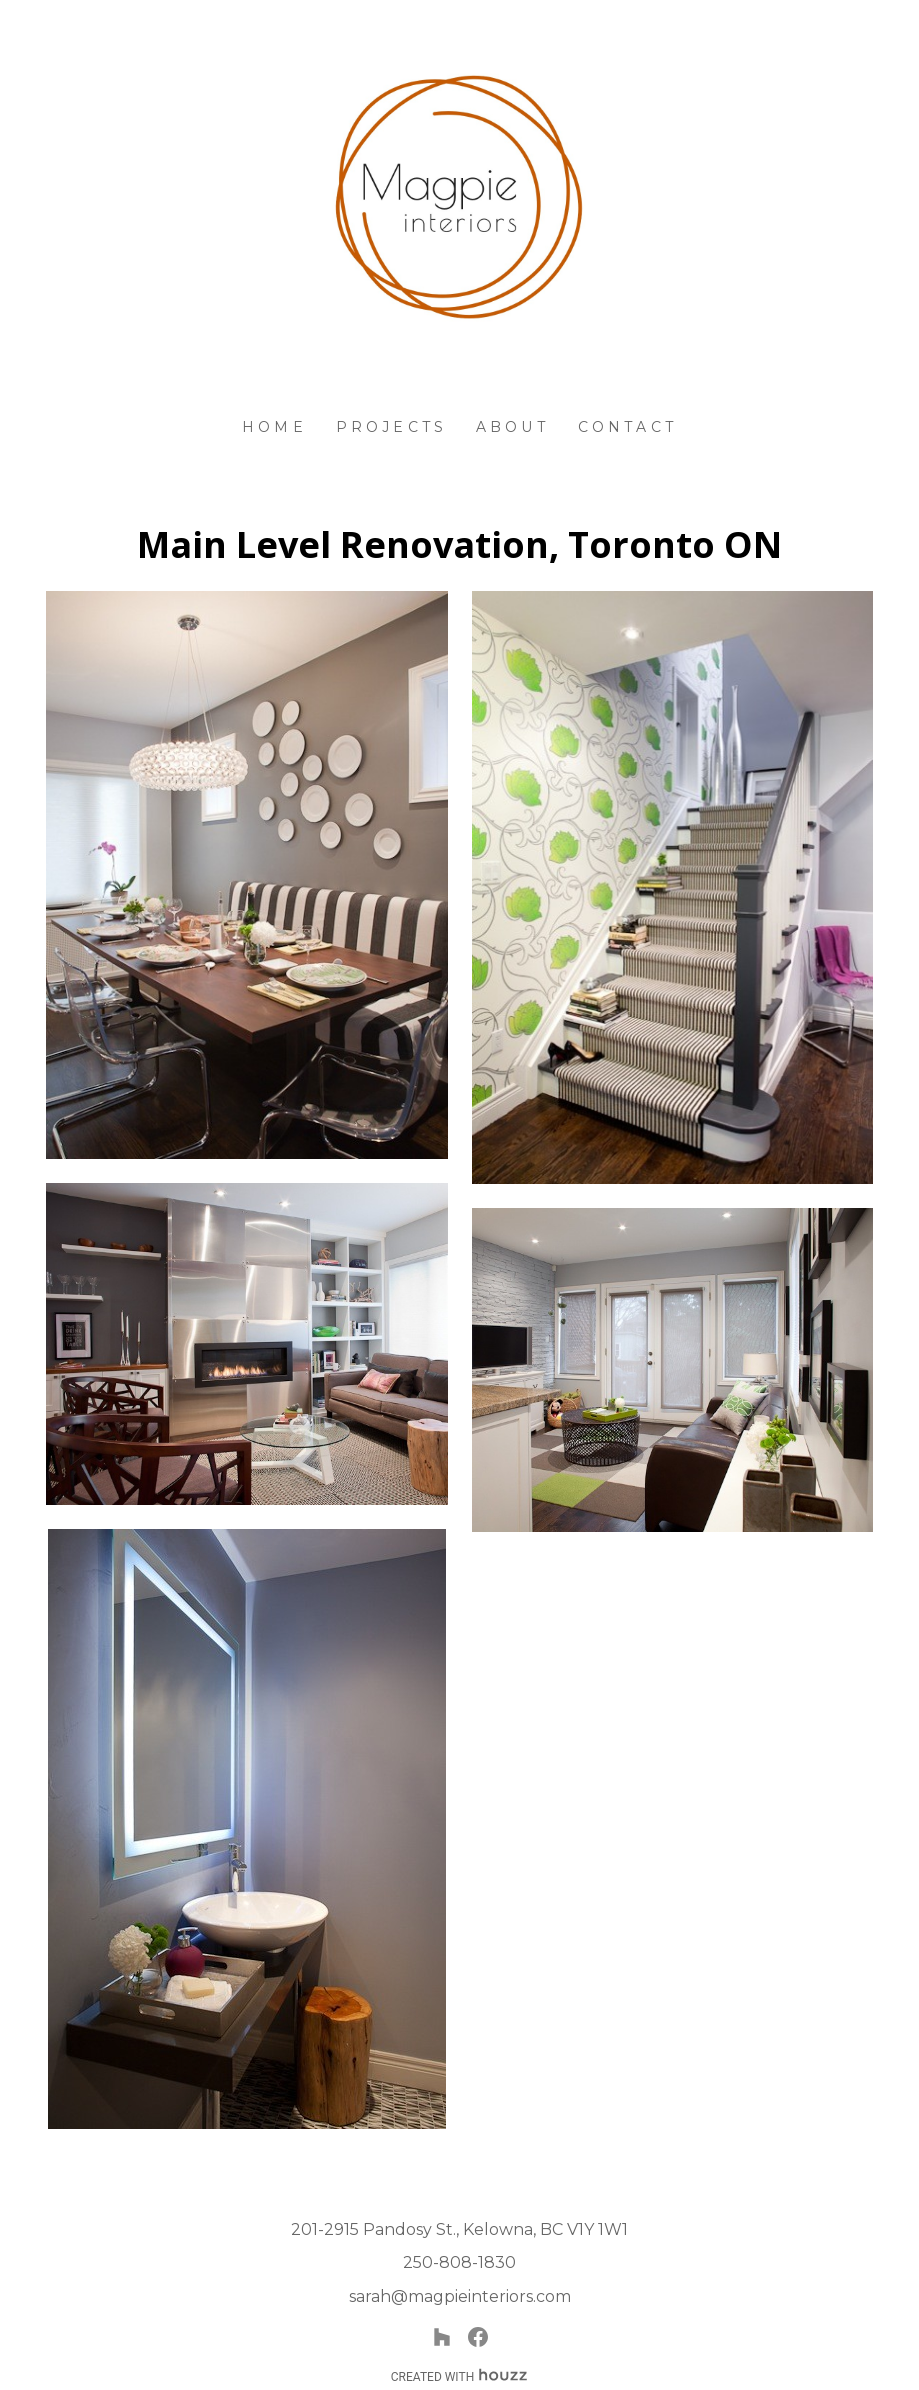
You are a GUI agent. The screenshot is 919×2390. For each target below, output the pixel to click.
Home (274, 427)
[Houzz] (442, 2337)
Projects (392, 427)
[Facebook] (478, 2337)
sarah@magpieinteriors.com (460, 2296)
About (512, 427)
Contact (627, 427)
